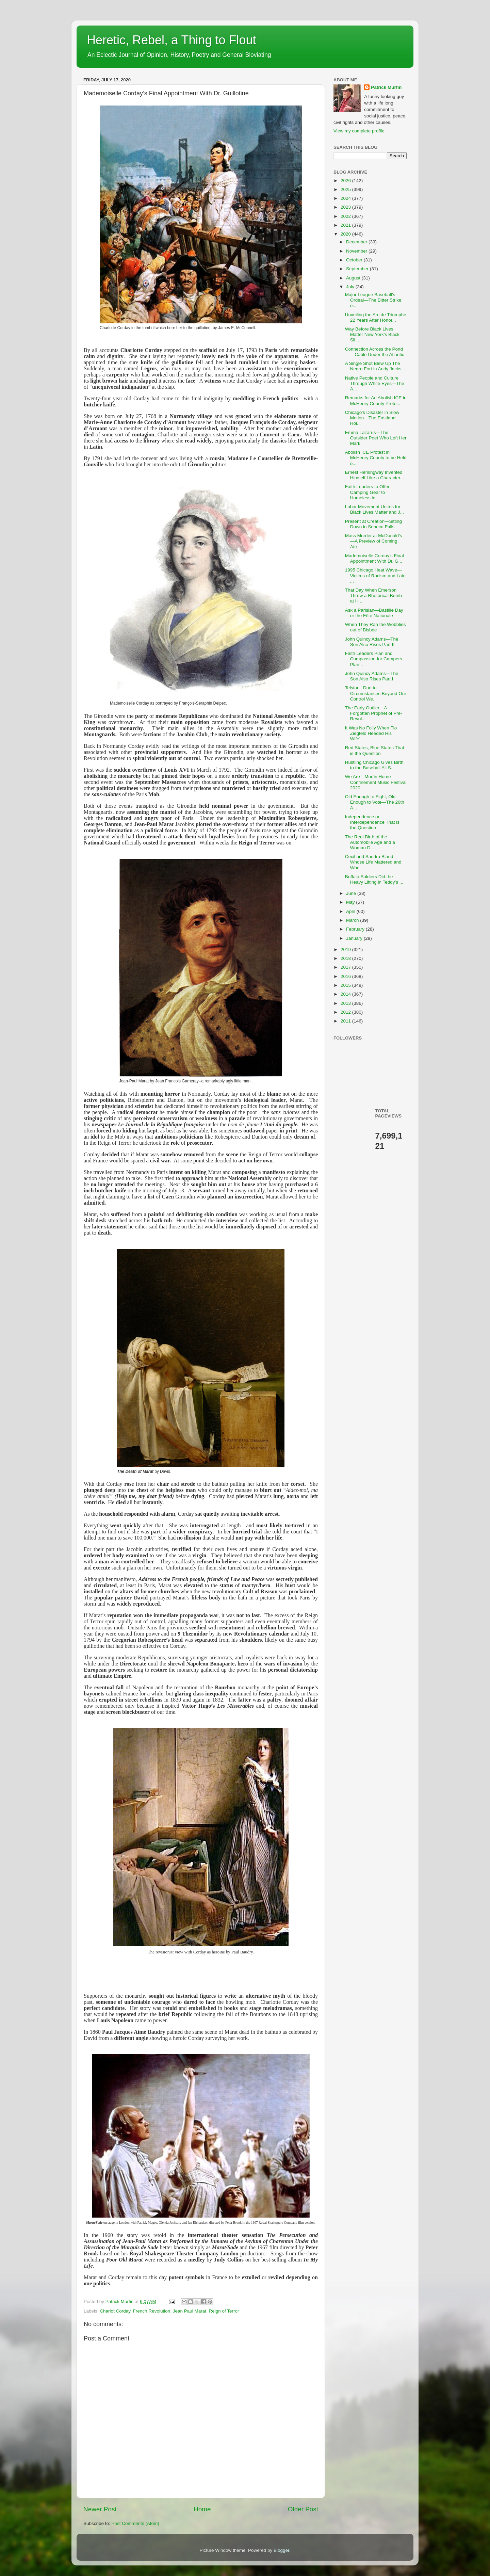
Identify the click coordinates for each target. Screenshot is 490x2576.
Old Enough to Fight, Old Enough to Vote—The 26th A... (374, 802)
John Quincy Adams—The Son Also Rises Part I (371, 676)
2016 (346, 976)
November (357, 251)
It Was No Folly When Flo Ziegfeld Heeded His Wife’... (371, 733)
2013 (346, 1003)
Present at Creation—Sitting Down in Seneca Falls (373, 524)
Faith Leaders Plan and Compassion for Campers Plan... (373, 659)
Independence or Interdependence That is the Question (372, 822)
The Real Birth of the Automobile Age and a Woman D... (370, 842)
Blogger (281, 2550)
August (354, 277)
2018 (346, 958)
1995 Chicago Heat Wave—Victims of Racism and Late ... (375, 575)
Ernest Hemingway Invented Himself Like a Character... (374, 475)
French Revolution (151, 2311)
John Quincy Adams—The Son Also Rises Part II (371, 642)
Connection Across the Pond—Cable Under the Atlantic (374, 352)
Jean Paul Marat (189, 2311)
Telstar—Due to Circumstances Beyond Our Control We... (375, 693)
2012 (346, 1012)
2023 (346, 207)
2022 (346, 216)
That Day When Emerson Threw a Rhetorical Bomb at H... (373, 595)
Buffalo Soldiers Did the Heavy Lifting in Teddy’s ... (374, 879)
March (353, 920)
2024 (346, 198)
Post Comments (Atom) (135, 2523)
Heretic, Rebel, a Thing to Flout (171, 40)
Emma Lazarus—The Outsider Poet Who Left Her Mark (376, 438)
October (355, 259)
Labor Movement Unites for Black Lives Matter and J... (374, 509)
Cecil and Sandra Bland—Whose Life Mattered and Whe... (373, 862)
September (358, 268)
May (351, 902)
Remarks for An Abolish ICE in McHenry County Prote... (376, 400)
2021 (346, 225)
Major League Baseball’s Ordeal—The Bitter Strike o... (373, 300)
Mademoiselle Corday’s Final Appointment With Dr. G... (374, 558)
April (351, 911)
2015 (346, 985)
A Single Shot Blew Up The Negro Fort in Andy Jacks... (375, 366)
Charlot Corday (115, 2311)
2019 (346, 949)
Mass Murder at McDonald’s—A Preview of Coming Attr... (373, 541)
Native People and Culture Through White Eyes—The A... (374, 383)
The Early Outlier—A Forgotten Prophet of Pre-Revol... (373, 713)
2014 (346, 994)
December (357, 241)
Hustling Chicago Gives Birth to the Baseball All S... (374, 765)
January (355, 938)
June (351, 893)
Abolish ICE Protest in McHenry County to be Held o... (376, 458)
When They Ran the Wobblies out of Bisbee (375, 627)
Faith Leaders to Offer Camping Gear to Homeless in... (367, 492)
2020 (346, 234)
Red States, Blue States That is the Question (374, 750)
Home (202, 2509)
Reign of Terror (224, 2311)
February (356, 929)
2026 (346, 180)
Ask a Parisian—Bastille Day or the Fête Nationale (374, 613)
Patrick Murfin (386, 87)
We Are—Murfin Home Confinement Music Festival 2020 (376, 782)
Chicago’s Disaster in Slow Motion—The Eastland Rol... (372, 418)
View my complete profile (359, 130)
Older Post (303, 2509)
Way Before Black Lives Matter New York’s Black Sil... (372, 334)
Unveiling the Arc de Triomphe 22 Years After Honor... (375, 317)
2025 (346, 189)
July (351, 286)
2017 (346, 967)
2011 (346, 1021)
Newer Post (100, 2509)
